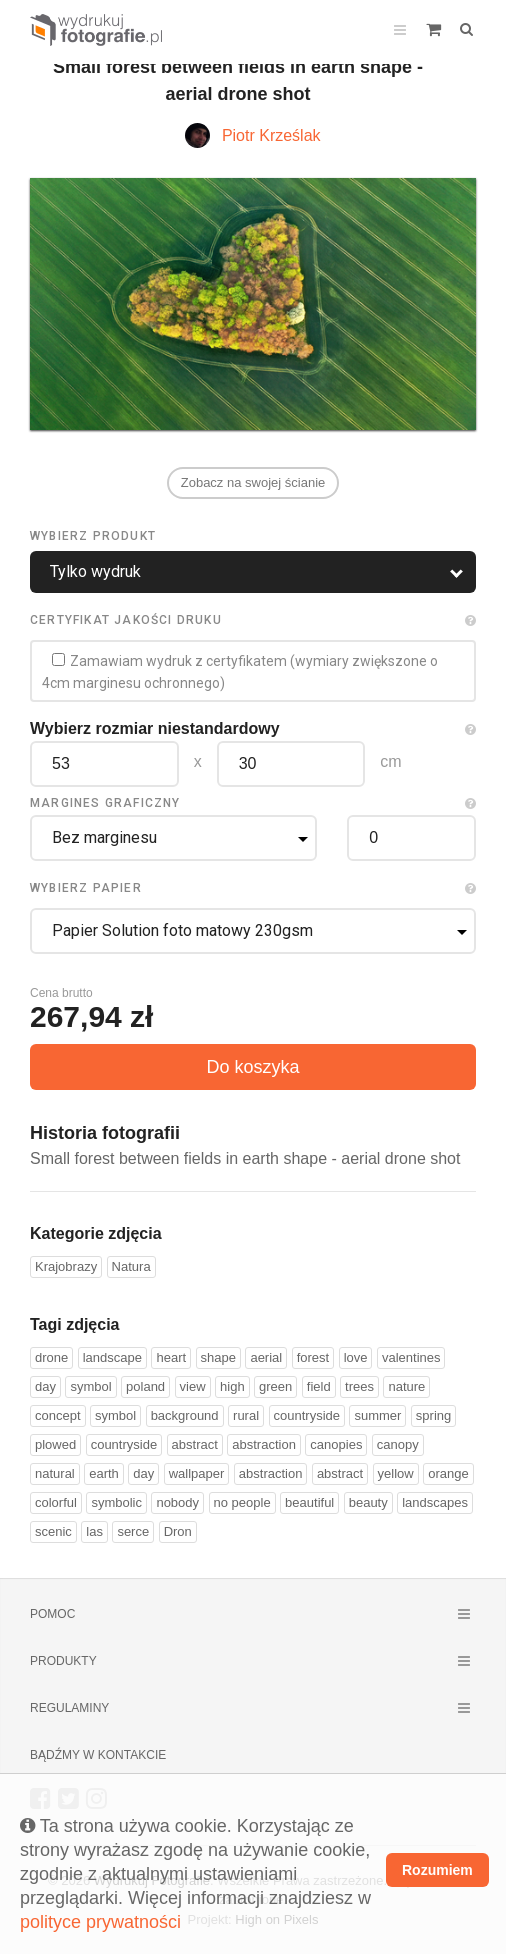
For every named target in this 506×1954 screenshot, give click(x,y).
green (275, 1386)
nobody (177, 1502)
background (185, 1415)
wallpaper (197, 1473)
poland (145, 1386)
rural (246, 1415)
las (94, 1531)
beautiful (309, 1502)
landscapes (435, 1502)
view (193, 1386)
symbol (90, 1386)
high (232, 1386)
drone (51, 1357)
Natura (131, 1266)
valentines (411, 1357)
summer (377, 1415)
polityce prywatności (100, 1922)
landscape (112, 1357)
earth (104, 1473)
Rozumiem (437, 1870)
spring (433, 1415)
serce (133, 1531)
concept (58, 1415)
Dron (178, 1531)
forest (313, 1357)
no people (242, 1502)
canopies (336, 1444)
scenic (53, 1531)
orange (448, 1473)
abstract (195, 1444)
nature (406, 1386)
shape (218, 1357)
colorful (56, 1502)
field (319, 1386)
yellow (396, 1473)
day (45, 1386)
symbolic (116, 1502)
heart (171, 1357)
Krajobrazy (66, 1266)
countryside (307, 1415)
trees (359, 1386)
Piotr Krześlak (271, 135)
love (356, 1357)
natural (55, 1473)
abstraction (264, 1444)
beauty (368, 1502)
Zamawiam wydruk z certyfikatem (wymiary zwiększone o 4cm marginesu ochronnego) (240, 672)
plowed (55, 1444)
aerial (266, 1357)
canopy (398, 1444)
